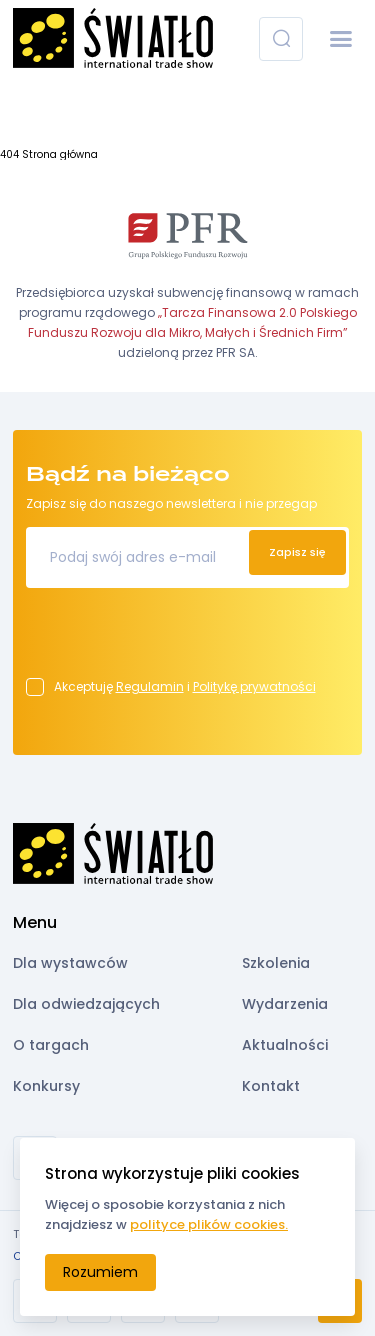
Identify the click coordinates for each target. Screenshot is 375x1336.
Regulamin (150, 686)
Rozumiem (100, 1272)
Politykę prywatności (254, 686)
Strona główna (60, 154)
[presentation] (178, 639)
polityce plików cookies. (209, 1224)
